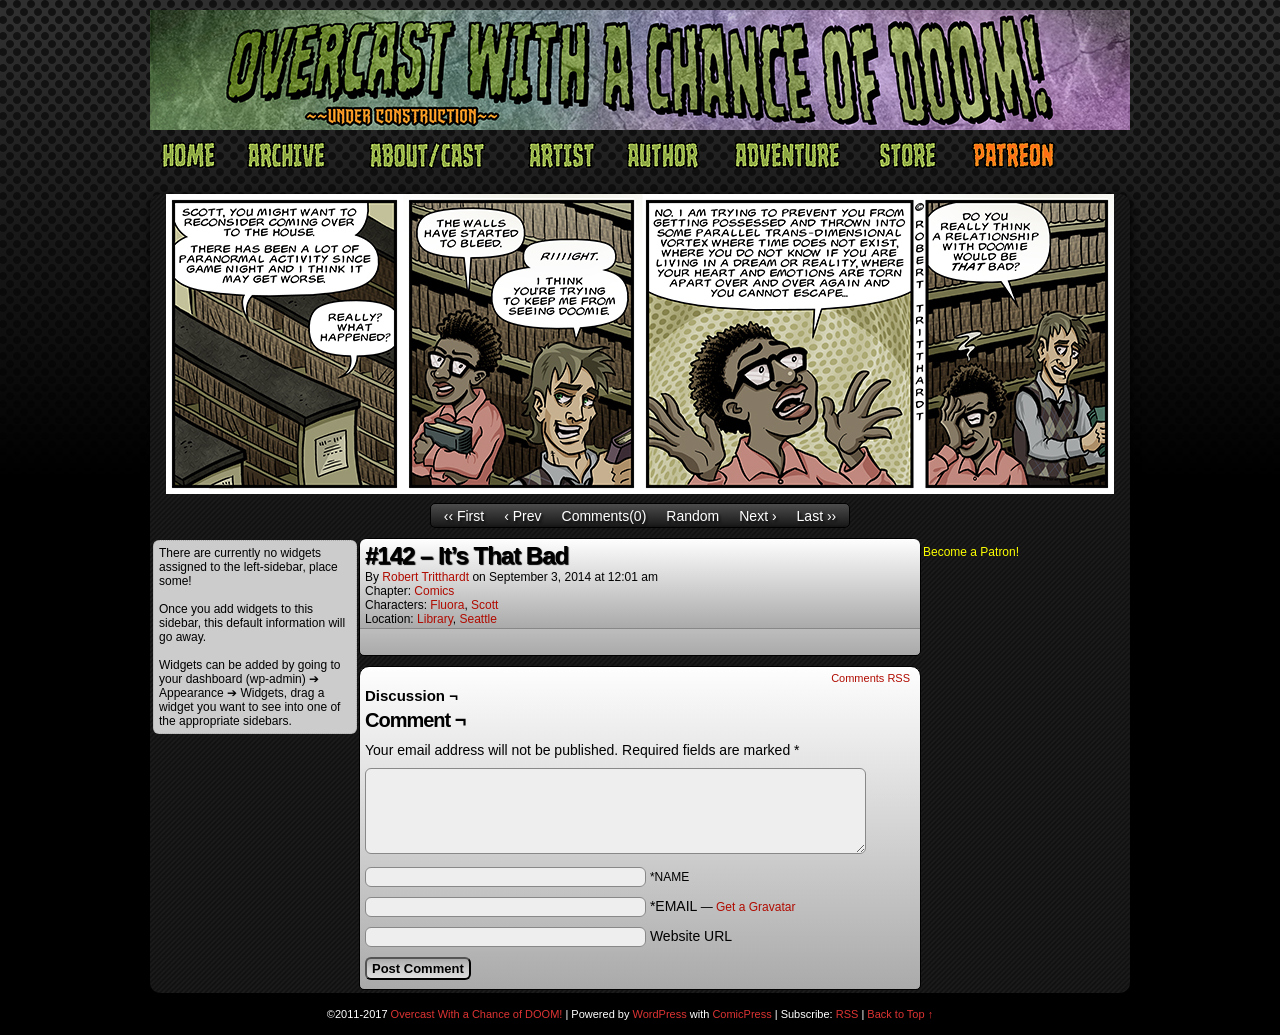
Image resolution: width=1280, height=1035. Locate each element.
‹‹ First (464, 516)
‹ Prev (522, 516)
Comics (434, 591)
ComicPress (741, 1014)
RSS (847, 1014)
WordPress (660, 1014)
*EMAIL (723, 906)
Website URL (691, 936)
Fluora (447, 605)
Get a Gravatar (755, 907)
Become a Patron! (971, 552)
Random (692, 516)
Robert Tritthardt (425, 577)
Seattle (478, 619)
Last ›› (817, 516)
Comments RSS (870, 678)
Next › (757, 516)
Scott (484, 605)
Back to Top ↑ (900, 1014)
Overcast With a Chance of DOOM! (477, 1014)
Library (435, 619)
